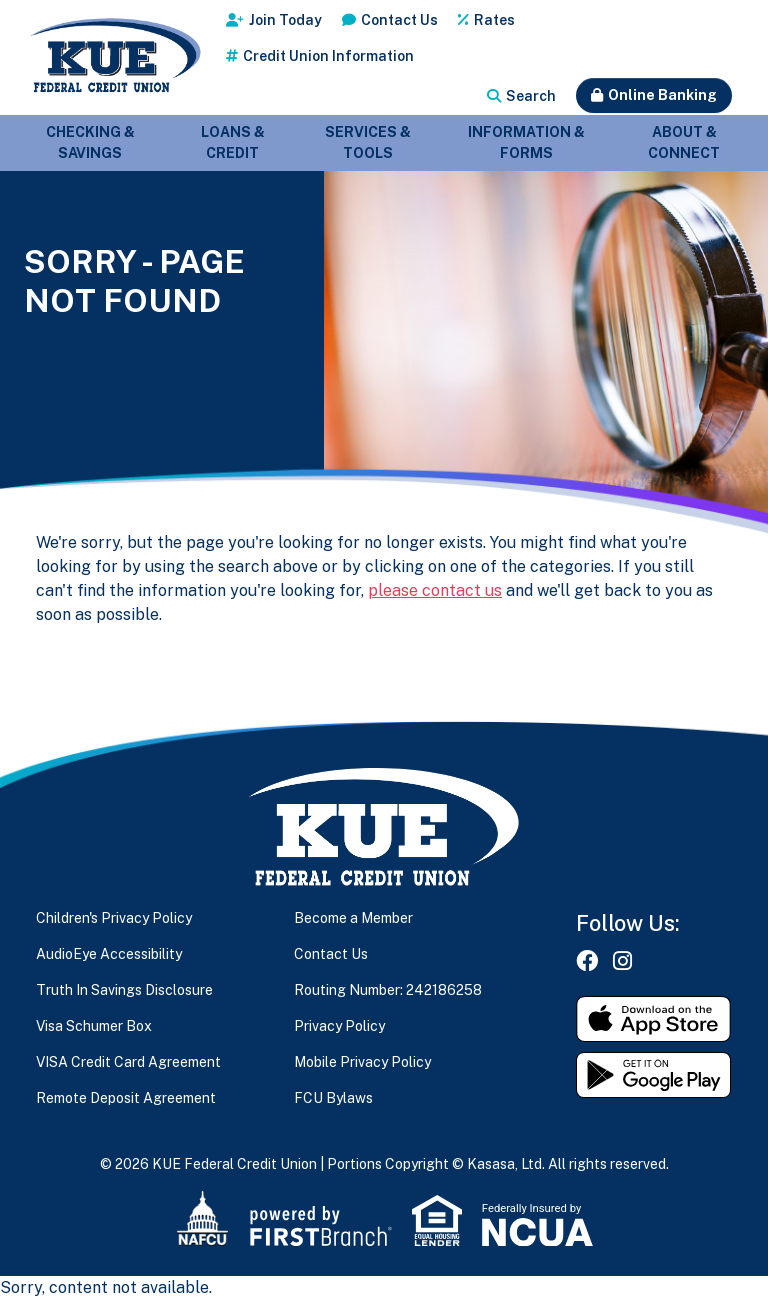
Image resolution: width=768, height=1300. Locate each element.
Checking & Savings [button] (90, 142)
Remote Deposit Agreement (126, 1098)
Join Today (285, 20)
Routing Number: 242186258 (388, 990)
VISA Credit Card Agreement (128, 1062)
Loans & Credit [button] (233, 142)
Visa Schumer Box (94, 1026)
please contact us (435, 590)
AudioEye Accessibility (109, 954)
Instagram (622, 961)
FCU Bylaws (333, 1098)
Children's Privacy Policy (114, 918)
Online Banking (662, 95)
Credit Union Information (328, 56)
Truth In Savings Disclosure (124, 990)
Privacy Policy (339, 1026)
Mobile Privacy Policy (362, 1062)
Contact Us (399, 20)
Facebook (587, 961)
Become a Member (353, 918)
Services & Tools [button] (368, 142)
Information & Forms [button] (526, 142)
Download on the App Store (654, 1019)
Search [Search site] (531, 96)
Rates (494, 20)
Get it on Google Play (654, 1075)
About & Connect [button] (684, 142)
